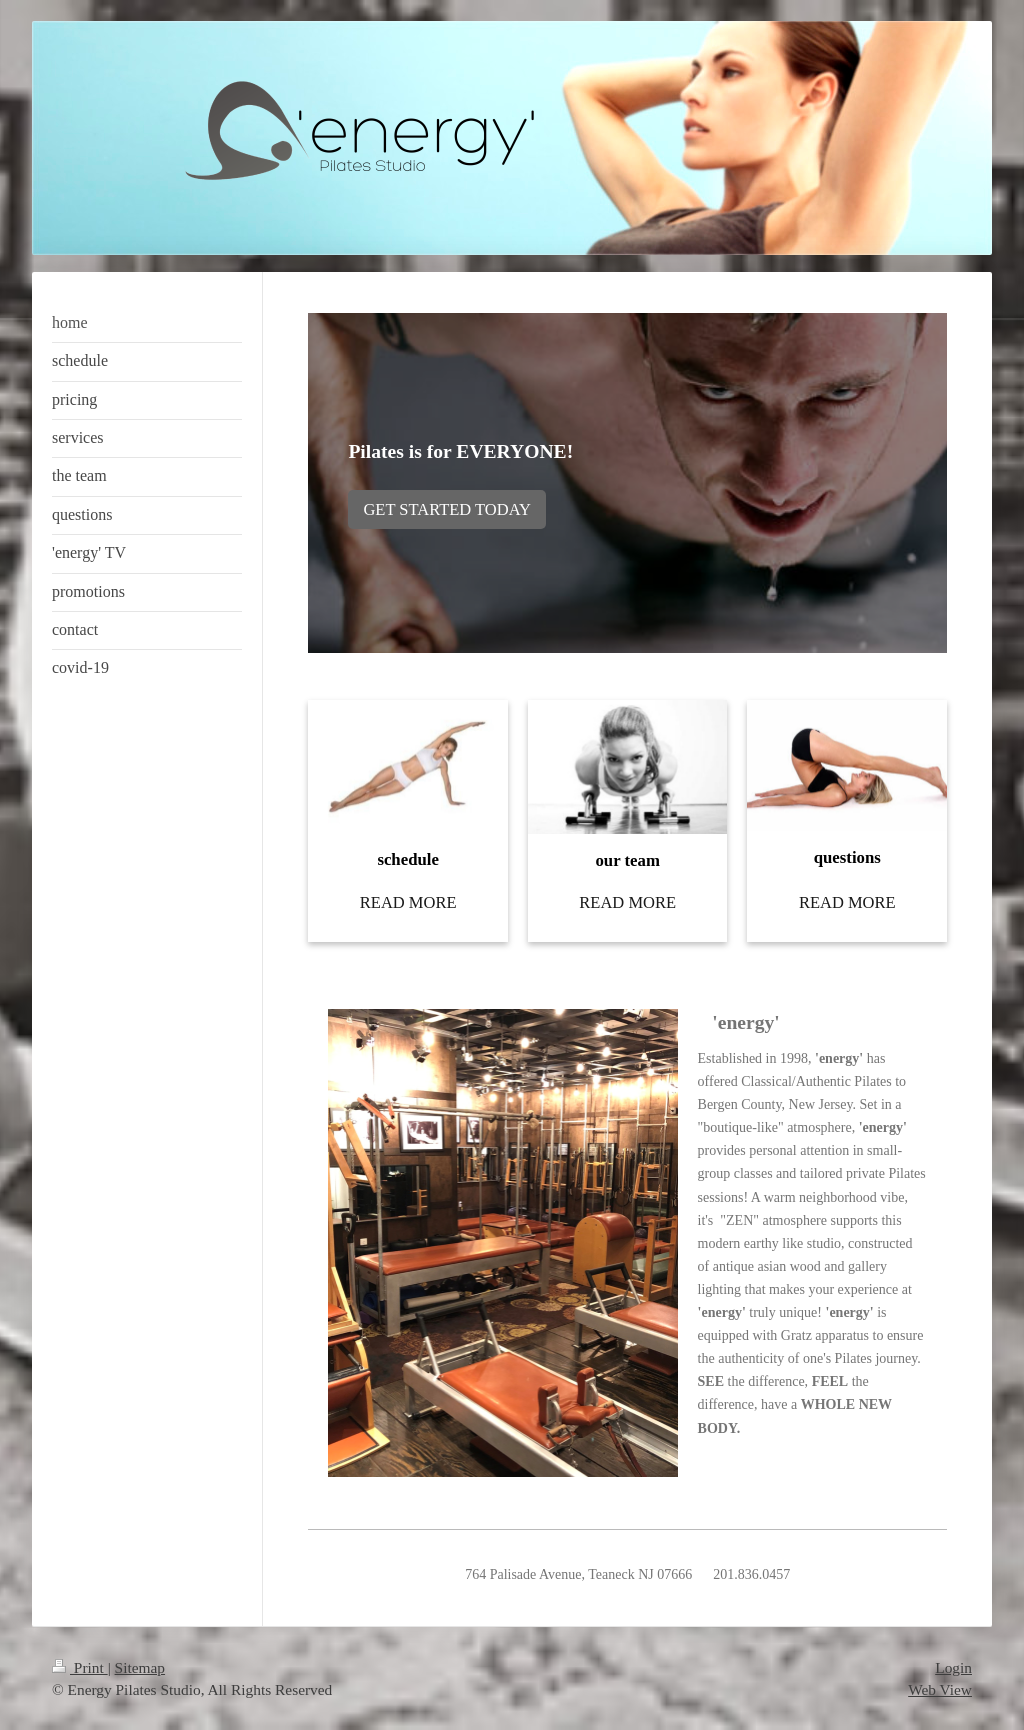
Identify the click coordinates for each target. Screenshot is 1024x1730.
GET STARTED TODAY (447, 509)
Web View (940, 1689)
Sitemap (140, 1667)
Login (953, 1667)
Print (80, 1667)
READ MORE (408, 902)
